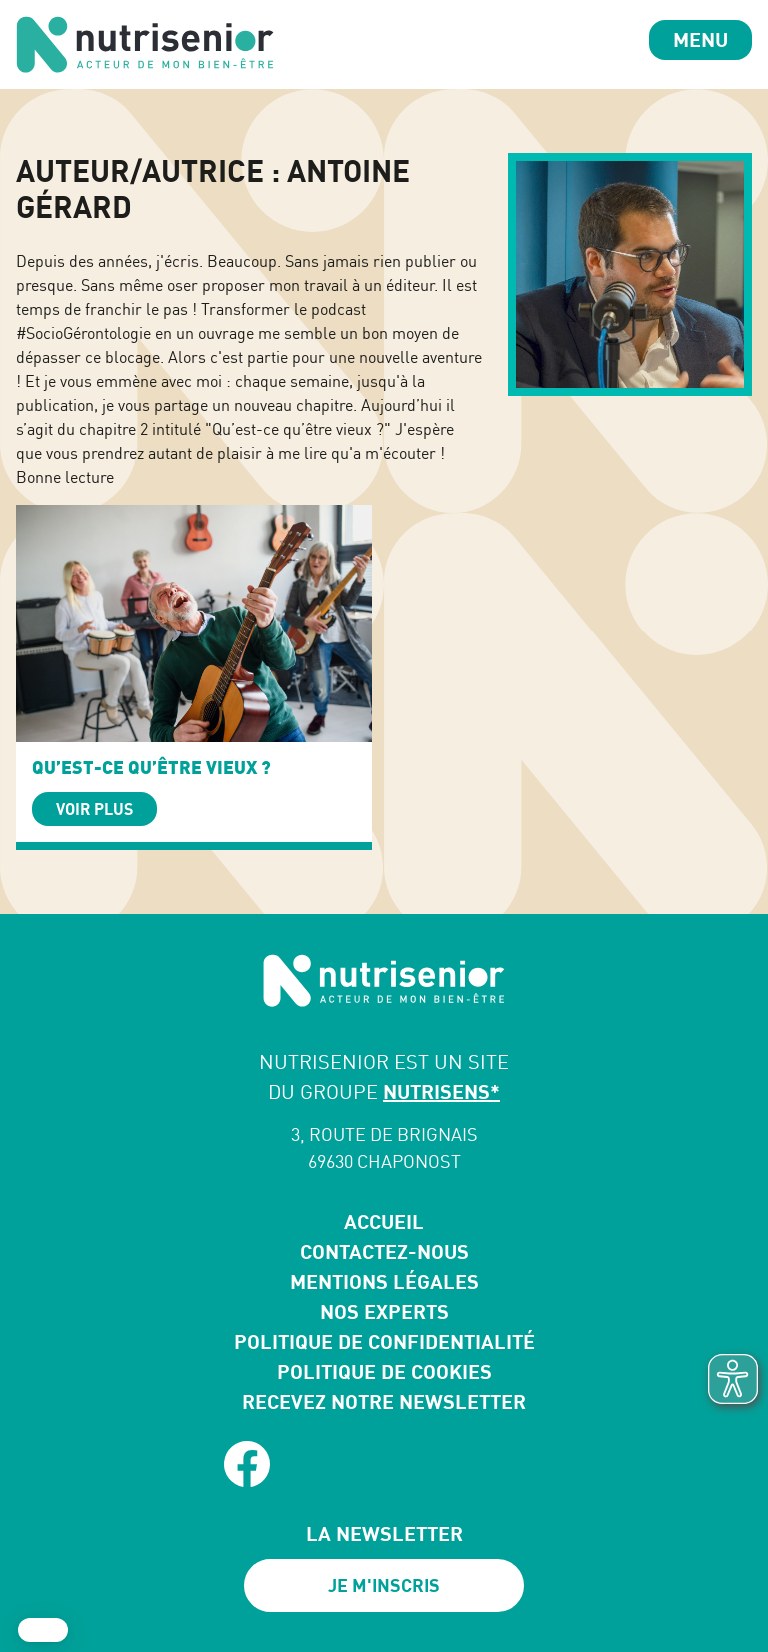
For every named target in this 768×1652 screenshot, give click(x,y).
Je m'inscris (384, 1585)
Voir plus (94, 809)
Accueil (384, 1221)
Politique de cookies (384, 1371)
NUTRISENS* (441, 1091)
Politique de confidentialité (384, 1341)
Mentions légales (384, 1281)
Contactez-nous (384, 1251)
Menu (700, 39)
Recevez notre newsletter (384, 1401)
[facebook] (247, 1464)
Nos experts (384, 1311)
